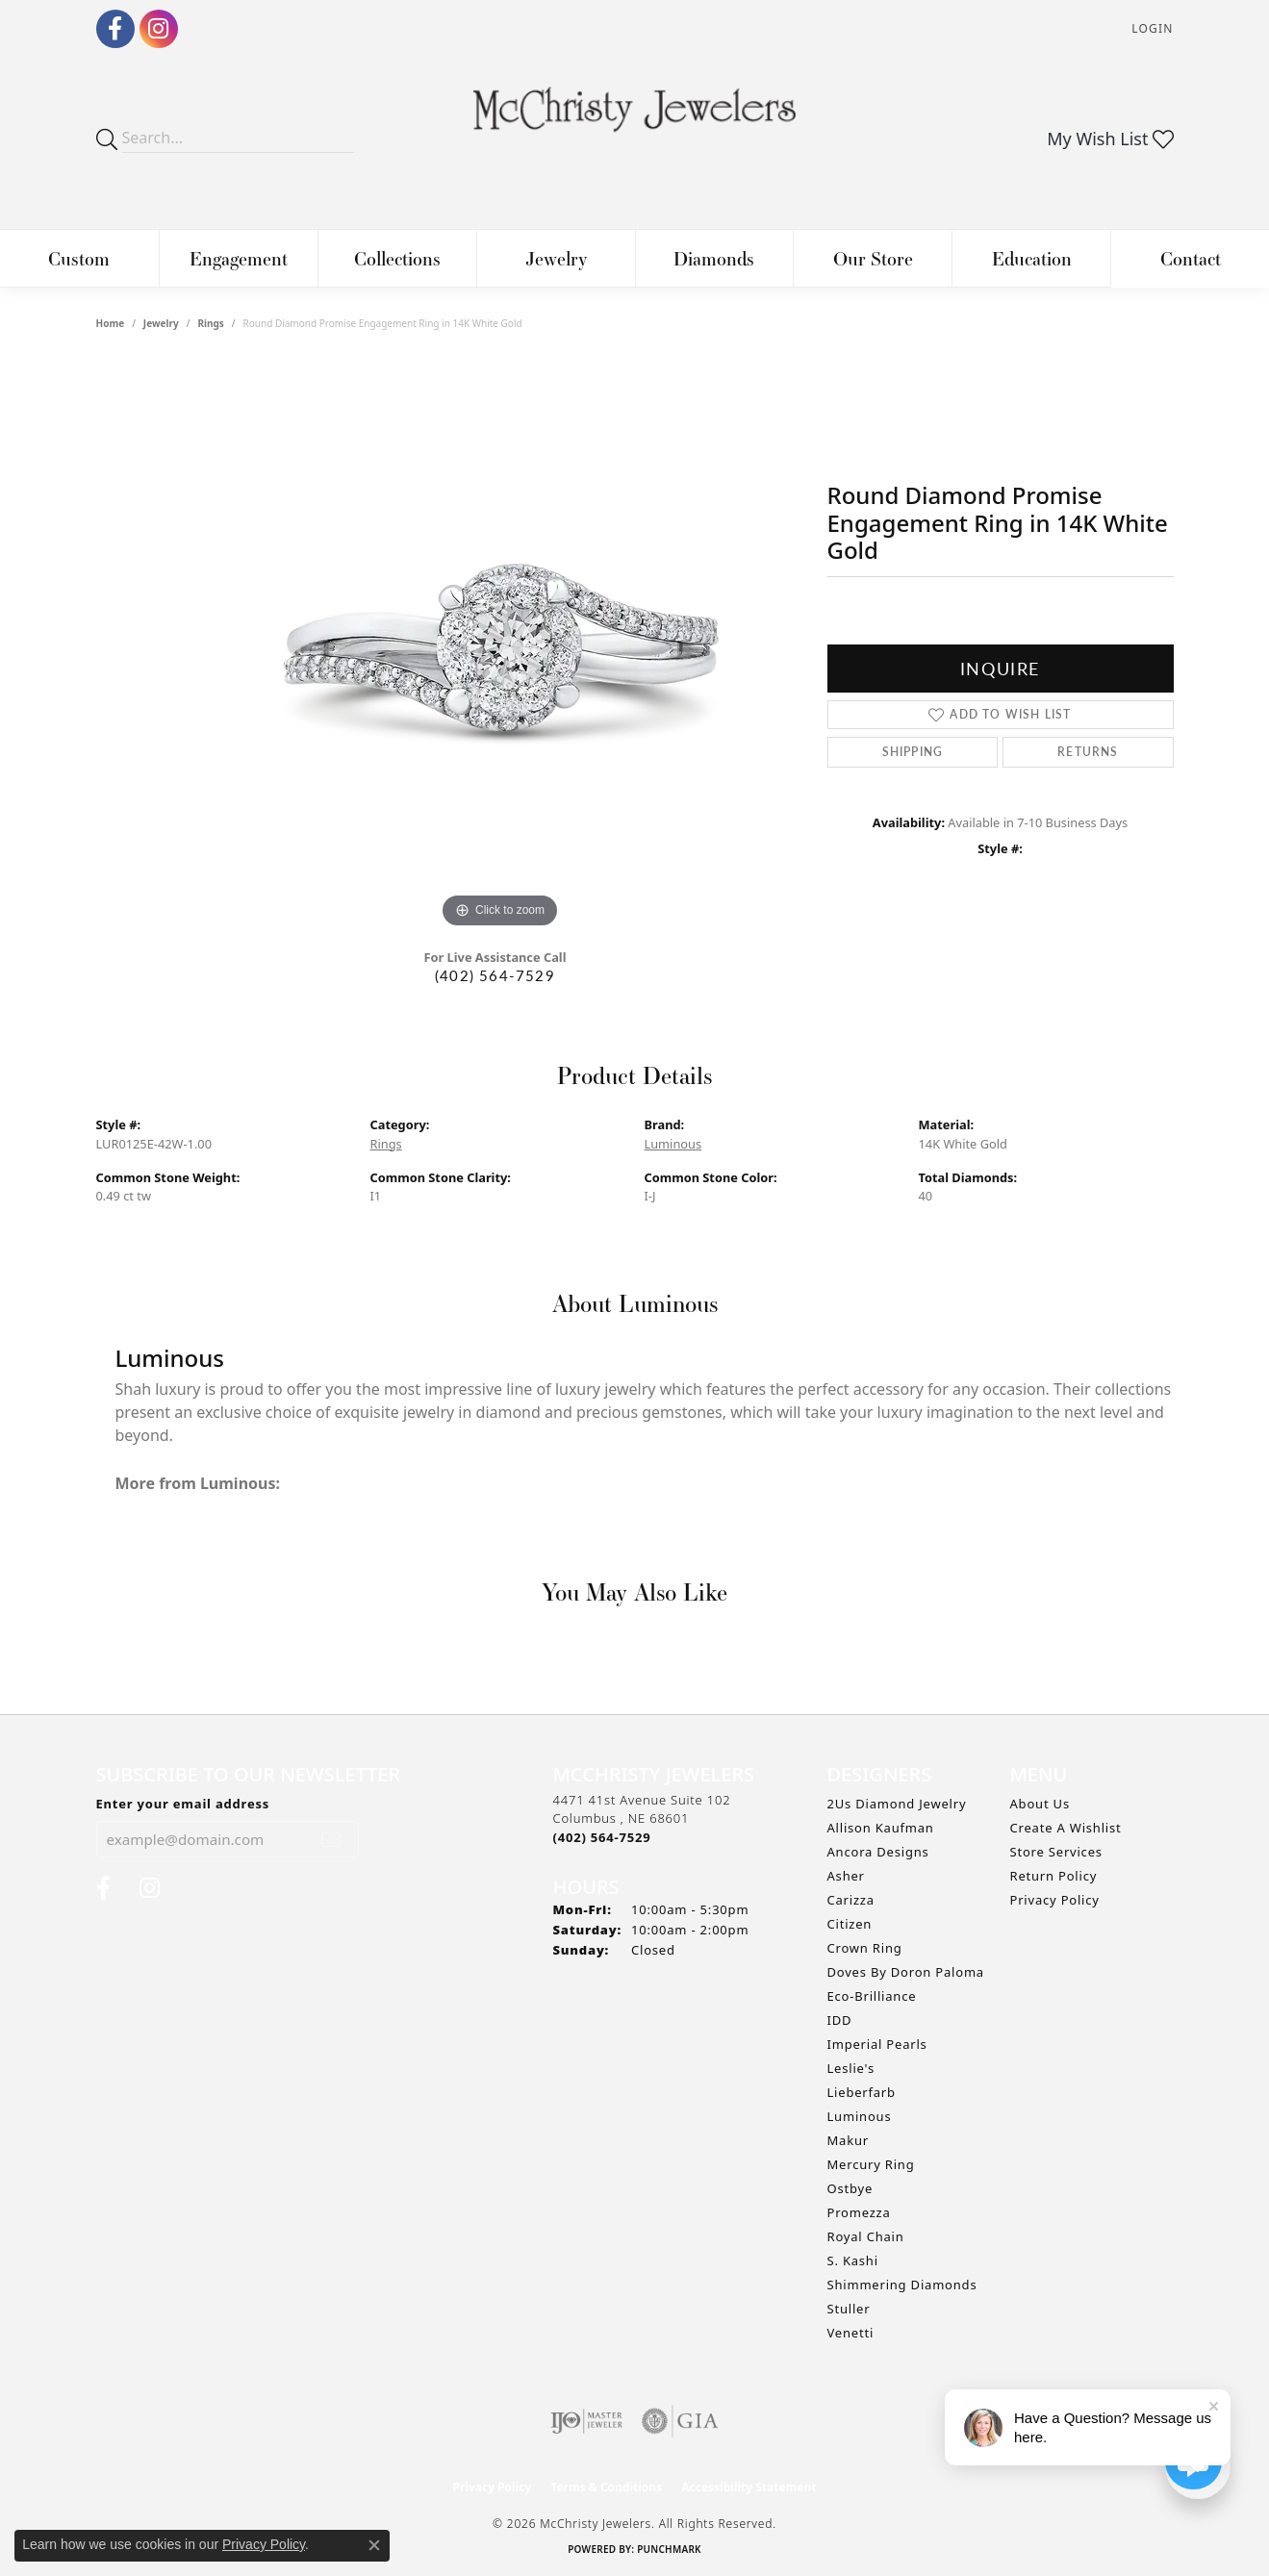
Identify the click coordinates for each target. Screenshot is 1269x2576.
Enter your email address (183, 1803)
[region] (500, 644)
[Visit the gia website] (680, 2421)
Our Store (873, 258)
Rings (210, 323)
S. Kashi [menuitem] (852, 2260)
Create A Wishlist (1066, 1827)
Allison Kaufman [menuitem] (880, 1827)
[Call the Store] (602, 1837)
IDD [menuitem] (839, 2020)
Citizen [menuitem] (850, 1923)
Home (110, 323)
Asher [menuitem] (846, 1875)
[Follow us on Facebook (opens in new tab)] (115, 29)
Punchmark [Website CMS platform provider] (669, 2549)
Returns (1087, 752)
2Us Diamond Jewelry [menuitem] (897, 1803)
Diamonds (713, 258)
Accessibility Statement (748, 2487)
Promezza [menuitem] (859, 2212)
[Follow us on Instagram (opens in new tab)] (159, 29)
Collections (397, 258)
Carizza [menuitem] (851, 1899)
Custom (79, 258)
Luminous (673, 1143)
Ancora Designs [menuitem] (878, 1851)
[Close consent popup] (374, 2545)
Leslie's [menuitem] (851, 2068)
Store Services (1056, 1851)
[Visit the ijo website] (586, 2421)
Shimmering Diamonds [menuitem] (902, 2284)
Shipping (913, 752)
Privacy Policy (1055, 1899)
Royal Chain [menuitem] (865, 2236)
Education (1032, 258)
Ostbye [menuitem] (850, 2188)
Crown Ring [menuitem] (864, 1948)
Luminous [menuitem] (859, 2116)
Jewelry (556, 258)
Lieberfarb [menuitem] (861, 2092)
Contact (1190, 258)
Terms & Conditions (606, 2487)
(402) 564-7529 (495, 975)
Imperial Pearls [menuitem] (877, 2044)
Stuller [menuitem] (849, 2308)
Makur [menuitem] (848, 2140)
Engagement (239, 258)
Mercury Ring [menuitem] (871, 2164)
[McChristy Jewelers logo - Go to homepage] (634, 119)
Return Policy (1054, 1875)
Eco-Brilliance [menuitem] (872, 1996)
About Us (1040, 1803)
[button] (1150, 29)
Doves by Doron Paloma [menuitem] (905, 1972)
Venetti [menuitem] (851, 2332)
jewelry (161, 323)
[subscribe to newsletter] (331, 1839)
